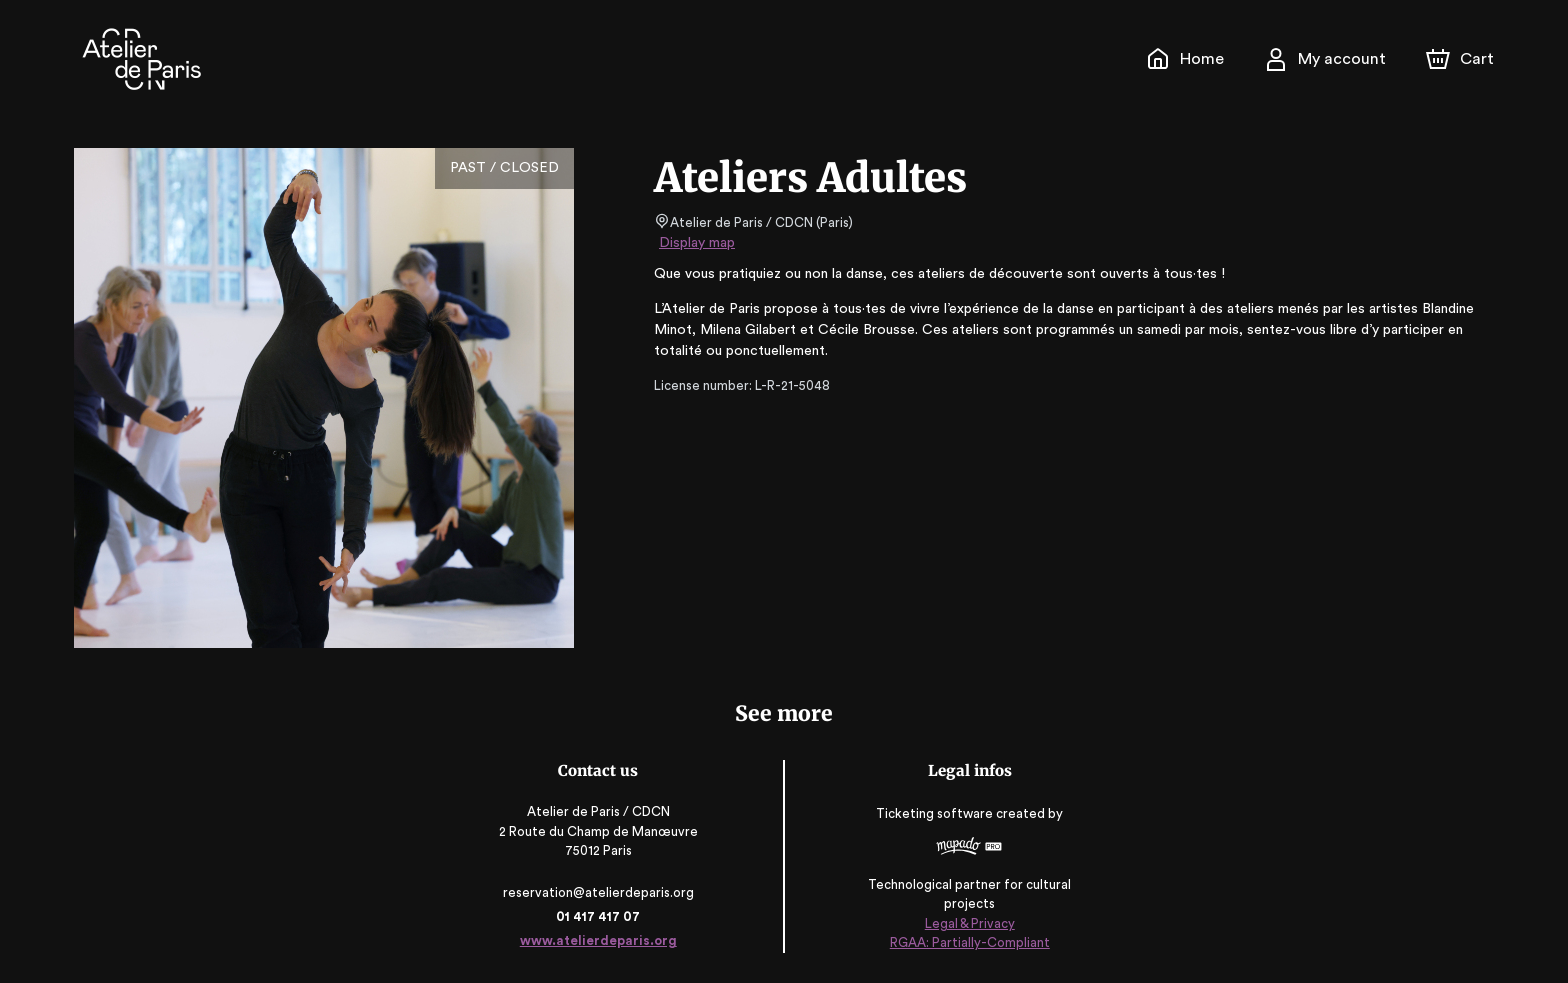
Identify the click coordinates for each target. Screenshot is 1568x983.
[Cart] (1462, 59)
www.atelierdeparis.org (599, 940)
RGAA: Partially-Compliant (968, 942)
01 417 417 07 (599, 916)
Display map (697, 243)
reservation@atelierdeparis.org (600, 892)
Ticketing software (936, 820)
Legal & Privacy (968, 923)
